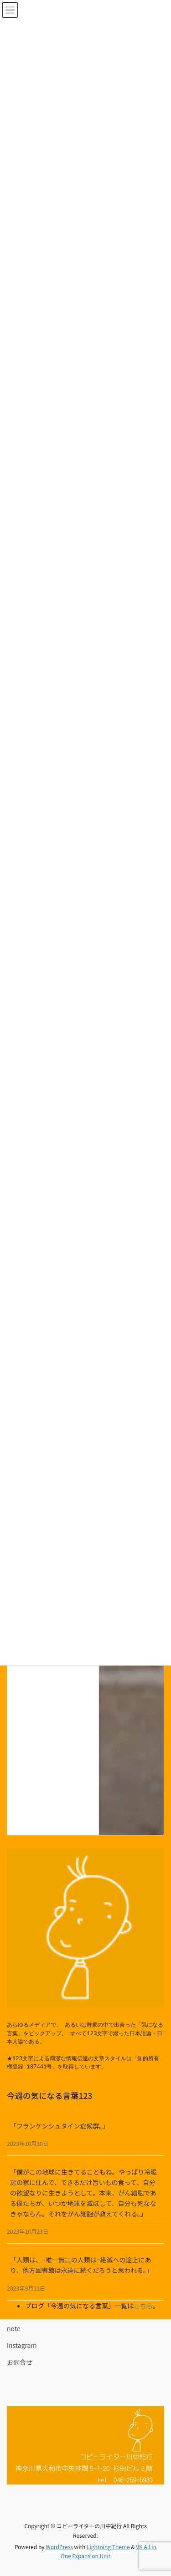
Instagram (21, 2345)
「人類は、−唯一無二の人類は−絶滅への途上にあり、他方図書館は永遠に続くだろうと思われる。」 (81, 2265)
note (14, 2328)
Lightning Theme (108, 2547)
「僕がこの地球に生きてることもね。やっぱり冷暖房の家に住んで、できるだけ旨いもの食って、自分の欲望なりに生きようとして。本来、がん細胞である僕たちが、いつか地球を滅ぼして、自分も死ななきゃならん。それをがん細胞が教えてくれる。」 (83, 2192)
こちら (143, 2305)
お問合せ (19, 2362)
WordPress (59, 2547)
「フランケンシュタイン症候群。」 (59, 2125)
